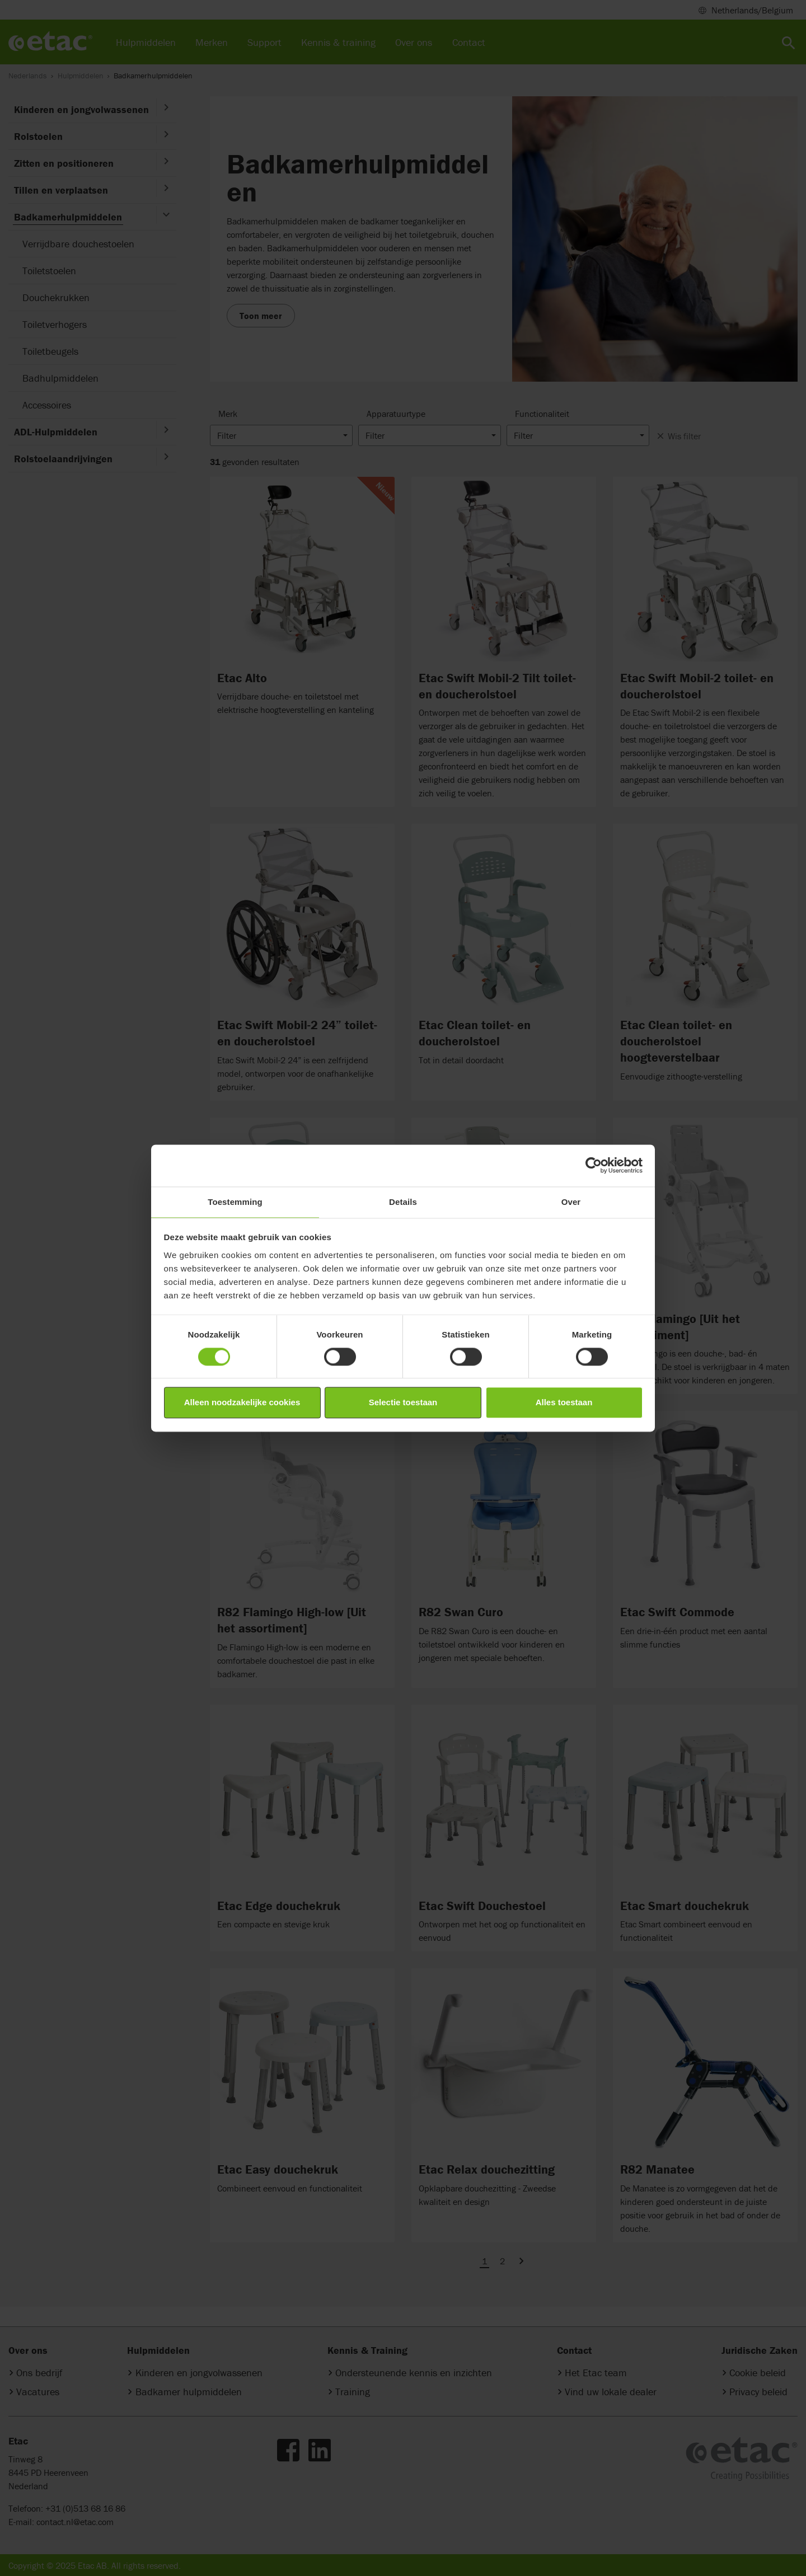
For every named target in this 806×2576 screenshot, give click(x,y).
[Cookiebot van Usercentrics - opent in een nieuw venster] (594, 1165)
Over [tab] (571, 1202)
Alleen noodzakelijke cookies (242, 1402)
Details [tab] (403, 1202)
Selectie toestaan (403, 1402)
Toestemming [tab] (235, 1202)
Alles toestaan (564, 1402)
